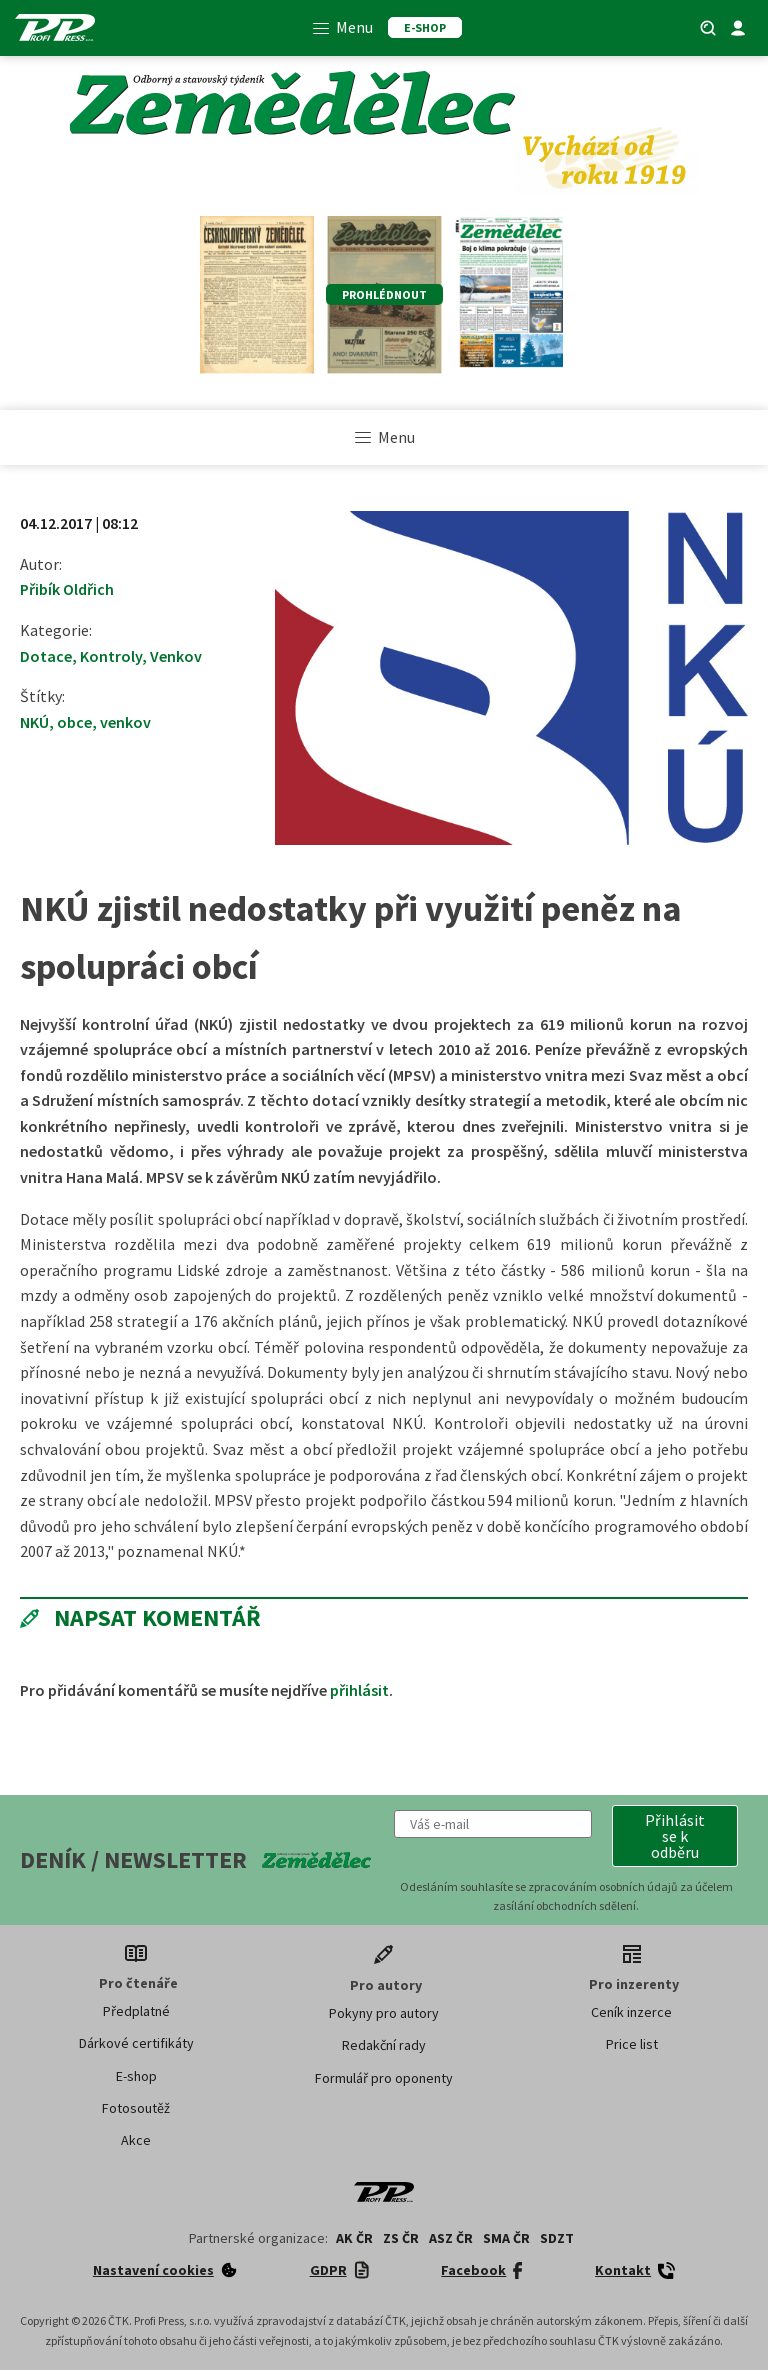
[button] (675, 1836)
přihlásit (359, 1690)
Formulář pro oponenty (384, 2078)
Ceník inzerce (631, 2012)
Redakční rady (384, 2045)
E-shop (136, 2076)
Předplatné (136, 2011)
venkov (125, 722)
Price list (632, 2044)
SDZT (557, 2238)
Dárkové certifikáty (136, 2043)
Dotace (46, 656)
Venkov (176, 656)
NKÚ (34, 722)
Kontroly (111, 656)
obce (74, 722)
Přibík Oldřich (67, 589)
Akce (136, 2140)
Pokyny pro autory (384, 2013)
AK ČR (354, 2238)
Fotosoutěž (136, 2108)
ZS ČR (401, 2238)
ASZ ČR (451, 2238)
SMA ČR (506, 2238)
